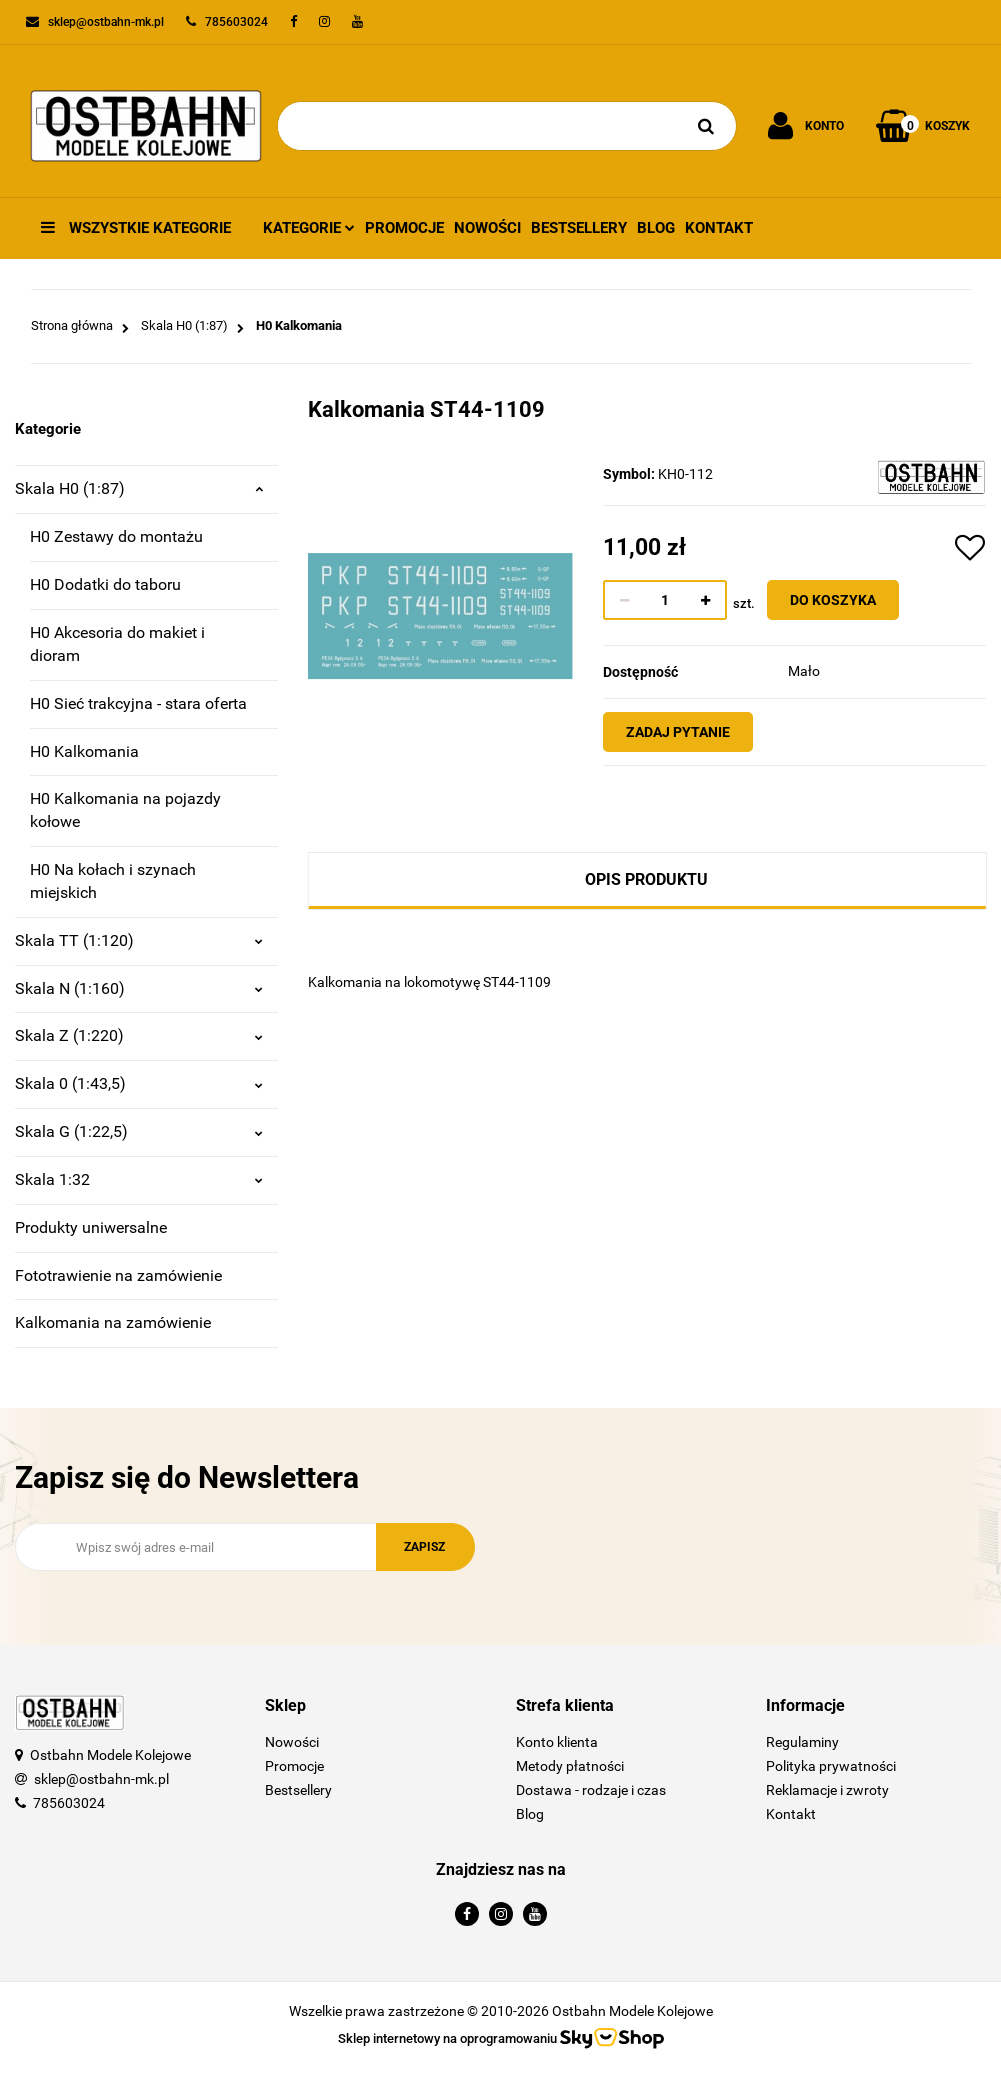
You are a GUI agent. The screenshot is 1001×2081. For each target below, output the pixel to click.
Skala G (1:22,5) (139, 1131)
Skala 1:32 (139, 1179)
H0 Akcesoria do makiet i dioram (117, 644)
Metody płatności (570, 1766)
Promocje (404, 228)
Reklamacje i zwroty (827, 1790)
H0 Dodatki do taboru (105, 584)
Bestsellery (579, 228)
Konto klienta (557, 1742)
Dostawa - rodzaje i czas (591, 1790)
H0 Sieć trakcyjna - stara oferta (138, 703)
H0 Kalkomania (84, 751)
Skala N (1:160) (139, 988)
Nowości (487, 228)
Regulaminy (802, 1742)
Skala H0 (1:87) (139, 488)
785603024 (69, 1803)
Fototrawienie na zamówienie (118, 1275)
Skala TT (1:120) (139, 940)
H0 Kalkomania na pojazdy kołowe (125, 810)
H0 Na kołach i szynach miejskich (113, 881)
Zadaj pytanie (687, 732)
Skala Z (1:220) (139, 1035)
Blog (656, 228)
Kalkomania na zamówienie (113, 1322)
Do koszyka (842, 600)
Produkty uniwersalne (91, 1227)
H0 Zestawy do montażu (116, 536)
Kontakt (719, 228)
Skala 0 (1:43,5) (139, 1083)
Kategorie (309, 228)
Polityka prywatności (831, 1766)
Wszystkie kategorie (136, 228)
